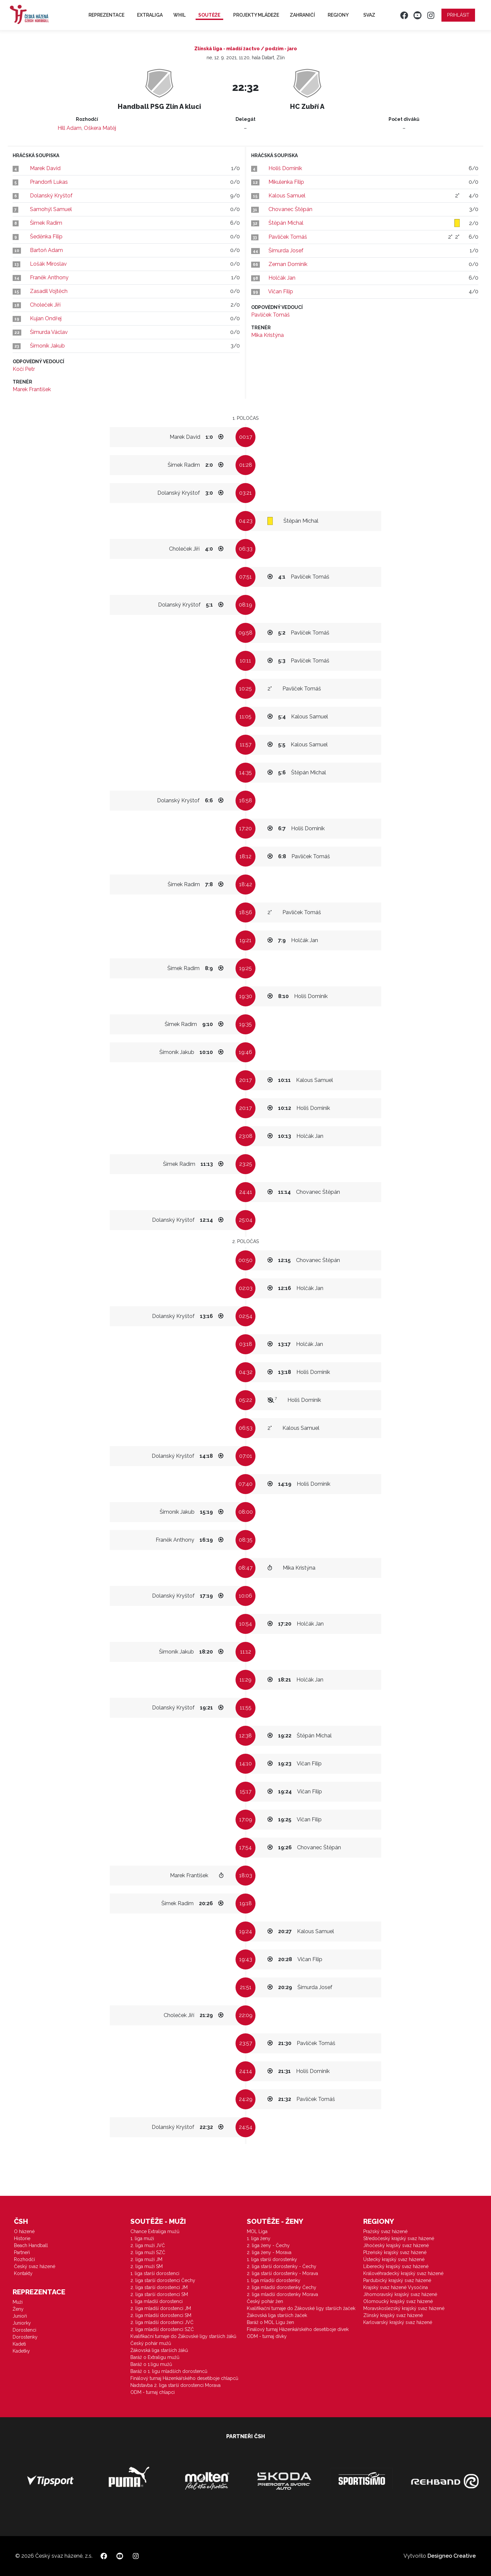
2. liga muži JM (146, 2259)
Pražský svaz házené (385, 2231)
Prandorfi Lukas (49, 182)
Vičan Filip (280, 291)
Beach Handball (31, 2245)
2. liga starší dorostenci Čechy (162, 2280)
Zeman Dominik (287, 264)
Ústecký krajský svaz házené (393, 2259)
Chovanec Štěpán (290, 209)
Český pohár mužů (150, 2343)
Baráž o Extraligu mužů (154, 2357)
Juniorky (22, 2323)
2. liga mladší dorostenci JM (160, 2308)
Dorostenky (25, 2337)
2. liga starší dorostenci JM (159, 2287)
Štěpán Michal (285, 223)
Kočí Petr (24, 369)
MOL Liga (257, 2231)
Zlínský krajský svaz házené (393, 2315)
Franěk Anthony (49, 277)
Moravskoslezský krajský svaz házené (403, 2308)
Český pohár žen (265, 2301)
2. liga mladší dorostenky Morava (282, 2294)
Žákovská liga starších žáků (159, 2350)
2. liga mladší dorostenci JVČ (162, 2322)
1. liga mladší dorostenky (273, 2280)
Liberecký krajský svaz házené (395, 2266)
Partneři (22, 2252)
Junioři (20, 2316)
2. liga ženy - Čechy (268, 2245)
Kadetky (21, 2351)
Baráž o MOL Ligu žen (270, 2322)
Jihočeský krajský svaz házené (396, 2245)
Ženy (18, 2309)
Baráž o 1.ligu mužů (151, 2364)
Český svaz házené (34, 2266)
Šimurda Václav (49, 332)
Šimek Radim (46, 223)
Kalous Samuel (286, 195)
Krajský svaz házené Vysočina (395, 2287)
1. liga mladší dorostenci (156, 2301)
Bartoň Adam (46, 250)
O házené (24, 2231)
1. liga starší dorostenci (154, 2273)
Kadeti (19, 2344)
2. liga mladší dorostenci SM (160, 2315)
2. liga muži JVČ (147, 2245)
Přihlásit (458, 15)
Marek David (45, 168)
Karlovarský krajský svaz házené (397, 2322)
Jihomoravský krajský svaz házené (400, 2294)
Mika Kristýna (267, 335)
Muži (18, 2302)
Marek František (32, 389)
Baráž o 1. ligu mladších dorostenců (168, 2371)
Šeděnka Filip (46, 236)
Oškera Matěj (100, 128)
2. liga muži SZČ (147, 2252)
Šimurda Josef (285, 250)
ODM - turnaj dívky (267, 2336)
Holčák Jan (281, 278)
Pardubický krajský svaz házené (397, 2280)
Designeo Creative (451, 2556)
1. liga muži (142, 2238)
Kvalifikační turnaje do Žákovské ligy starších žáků (183, 2336)
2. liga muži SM (146, 2266)
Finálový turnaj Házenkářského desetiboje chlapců (184, 2378)
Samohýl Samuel (51, 209)
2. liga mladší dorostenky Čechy (281, 2287)
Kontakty (23, 2273)
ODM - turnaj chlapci (152, 2392)
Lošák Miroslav (48, 264)
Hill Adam (70, 128)
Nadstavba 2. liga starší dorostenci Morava (175, 2385)
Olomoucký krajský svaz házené (398, 2301)
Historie (22, 2238)
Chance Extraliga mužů (154, 2231)
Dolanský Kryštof (51, 195)
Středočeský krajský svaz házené (398, 2238)
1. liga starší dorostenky (272, 2259)
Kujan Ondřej (46, 318)
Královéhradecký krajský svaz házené (403, 2273)
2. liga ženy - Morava (269, 2252)
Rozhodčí (24, 2259)
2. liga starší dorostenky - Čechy (281, 2266)
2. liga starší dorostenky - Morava (282, 2273)
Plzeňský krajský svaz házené (394, 2252)
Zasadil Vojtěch (49, 291)
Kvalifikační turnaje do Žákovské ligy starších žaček (301, 2308)
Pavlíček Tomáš (287, 237)
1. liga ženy (258, 2238)
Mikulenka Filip (286, 182)
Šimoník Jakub (47, 346)
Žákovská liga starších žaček (277, 2315)
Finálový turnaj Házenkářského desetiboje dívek (298, 2329)
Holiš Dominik (285, 168)
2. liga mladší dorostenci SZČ (162, 2329)
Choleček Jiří (45, 305)
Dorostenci (24, 2330)
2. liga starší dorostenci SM (159, 2294)
